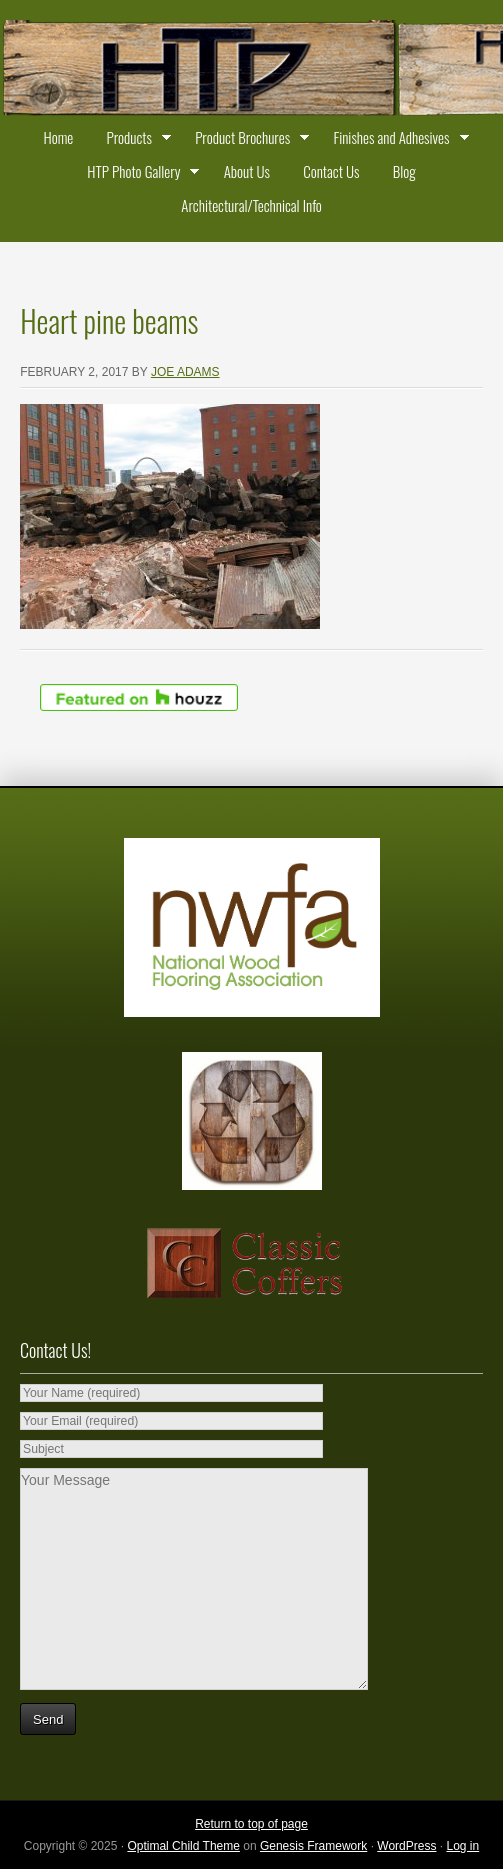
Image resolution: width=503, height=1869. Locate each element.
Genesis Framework (313, 1846)
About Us (247, 171)
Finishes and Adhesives (396, 140)
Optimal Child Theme (183, 1846)
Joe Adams (185, 372)
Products (134, 140)
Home (58, 137)
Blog (404, 171)
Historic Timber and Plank (251, 70)
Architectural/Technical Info (251, 205)
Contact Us (331, 171)
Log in (462, 1846)
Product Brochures (247, 140)
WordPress (406, 1846)
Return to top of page (251, 1824)
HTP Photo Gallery (138, 174)
